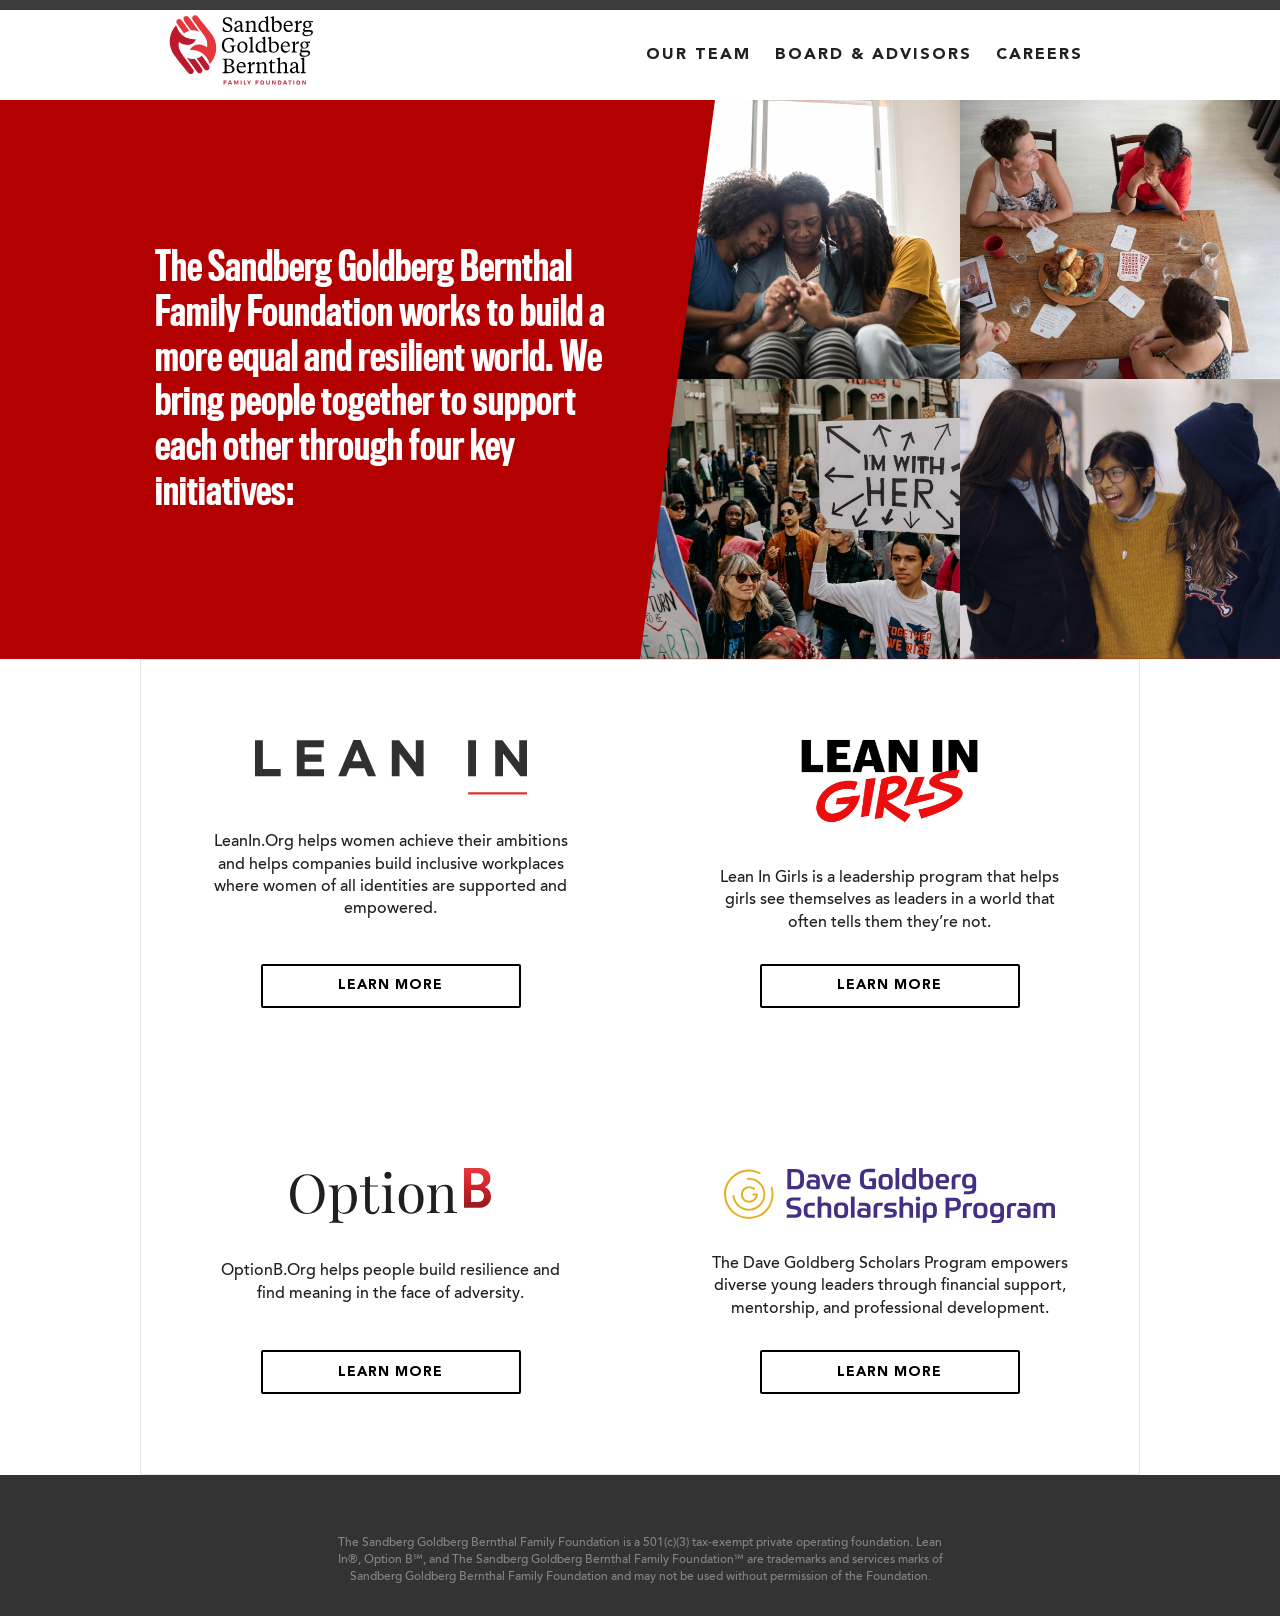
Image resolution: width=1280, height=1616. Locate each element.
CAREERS (1039, 55)
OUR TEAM (698, 55)
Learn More (390, 985)
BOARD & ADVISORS (873, 55)
